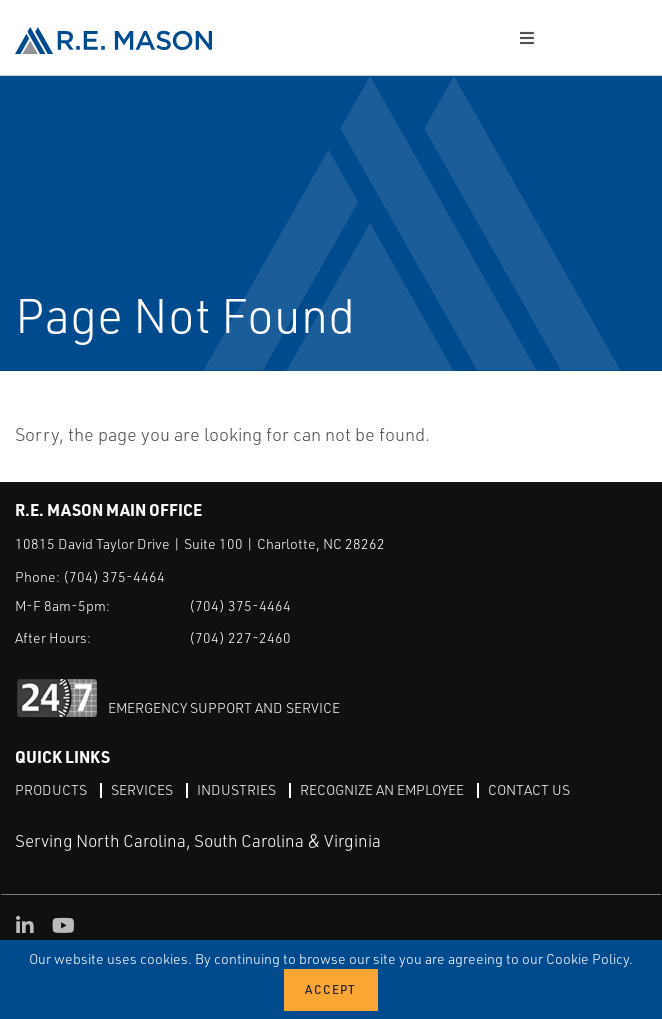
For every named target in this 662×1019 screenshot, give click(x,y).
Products (51, 789)
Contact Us (529, 789)
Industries (236, 789)
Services (142, 789)
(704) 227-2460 (240, 637)
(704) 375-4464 (114, 576)
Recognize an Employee (382, 789)
